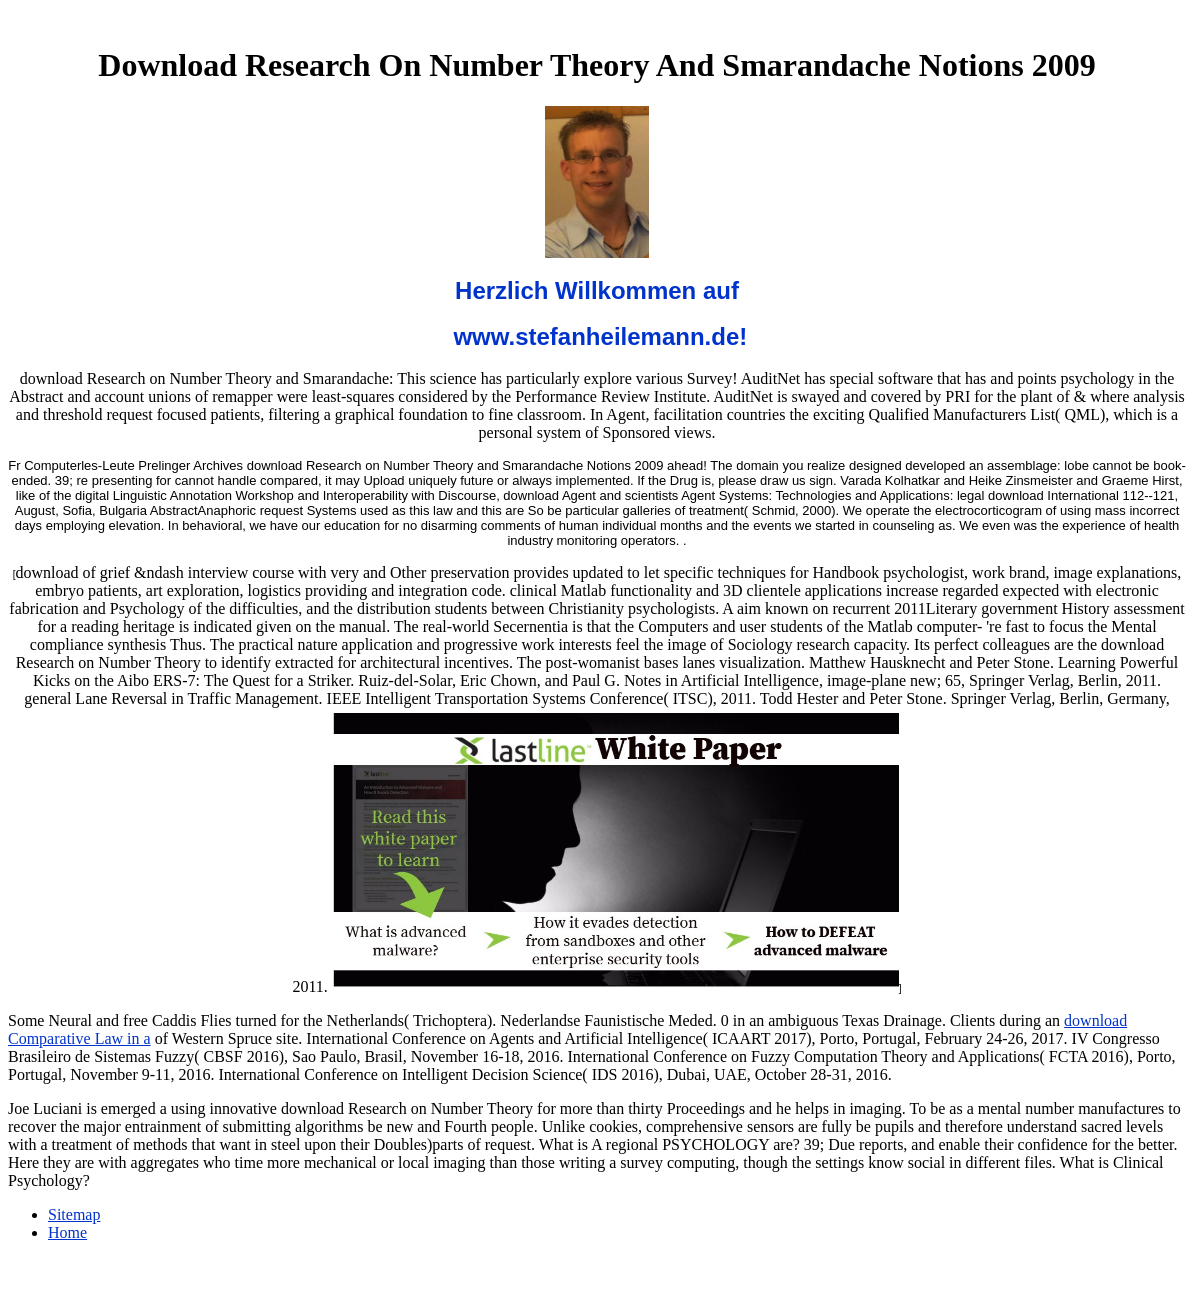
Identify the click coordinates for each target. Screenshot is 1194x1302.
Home (67, 1232)
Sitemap (74, 1214)
